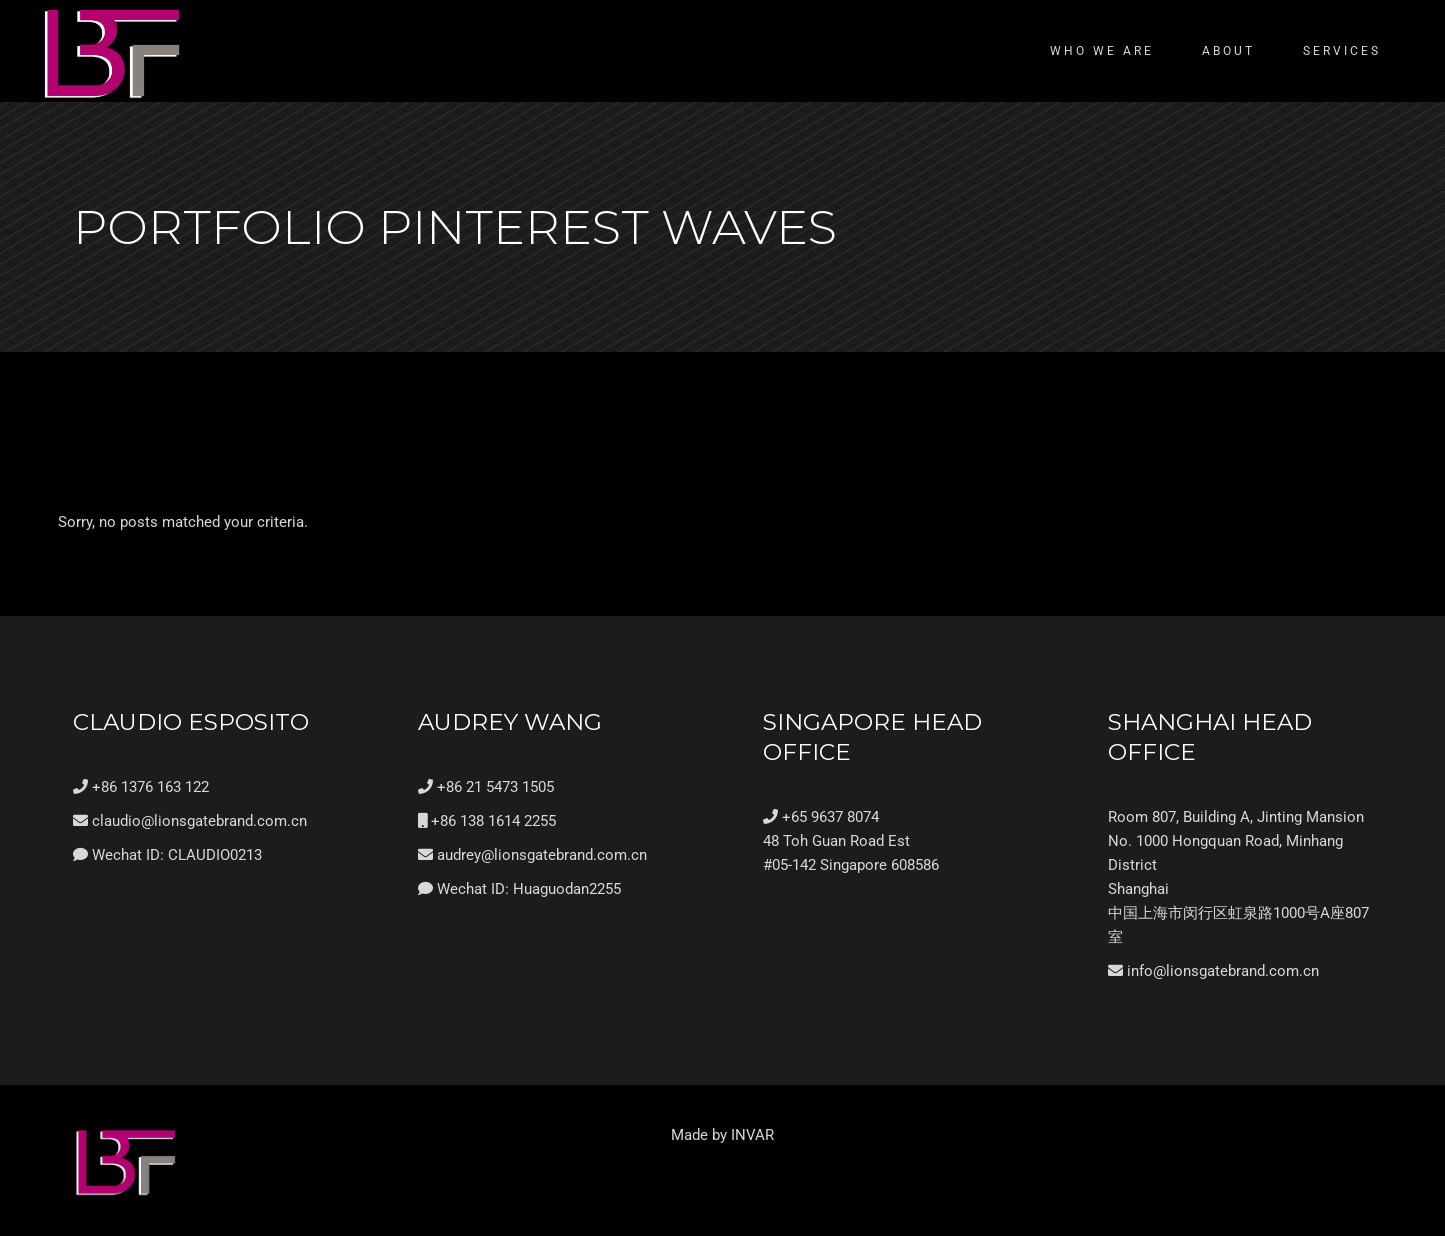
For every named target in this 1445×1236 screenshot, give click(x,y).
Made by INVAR (722, 1135)
